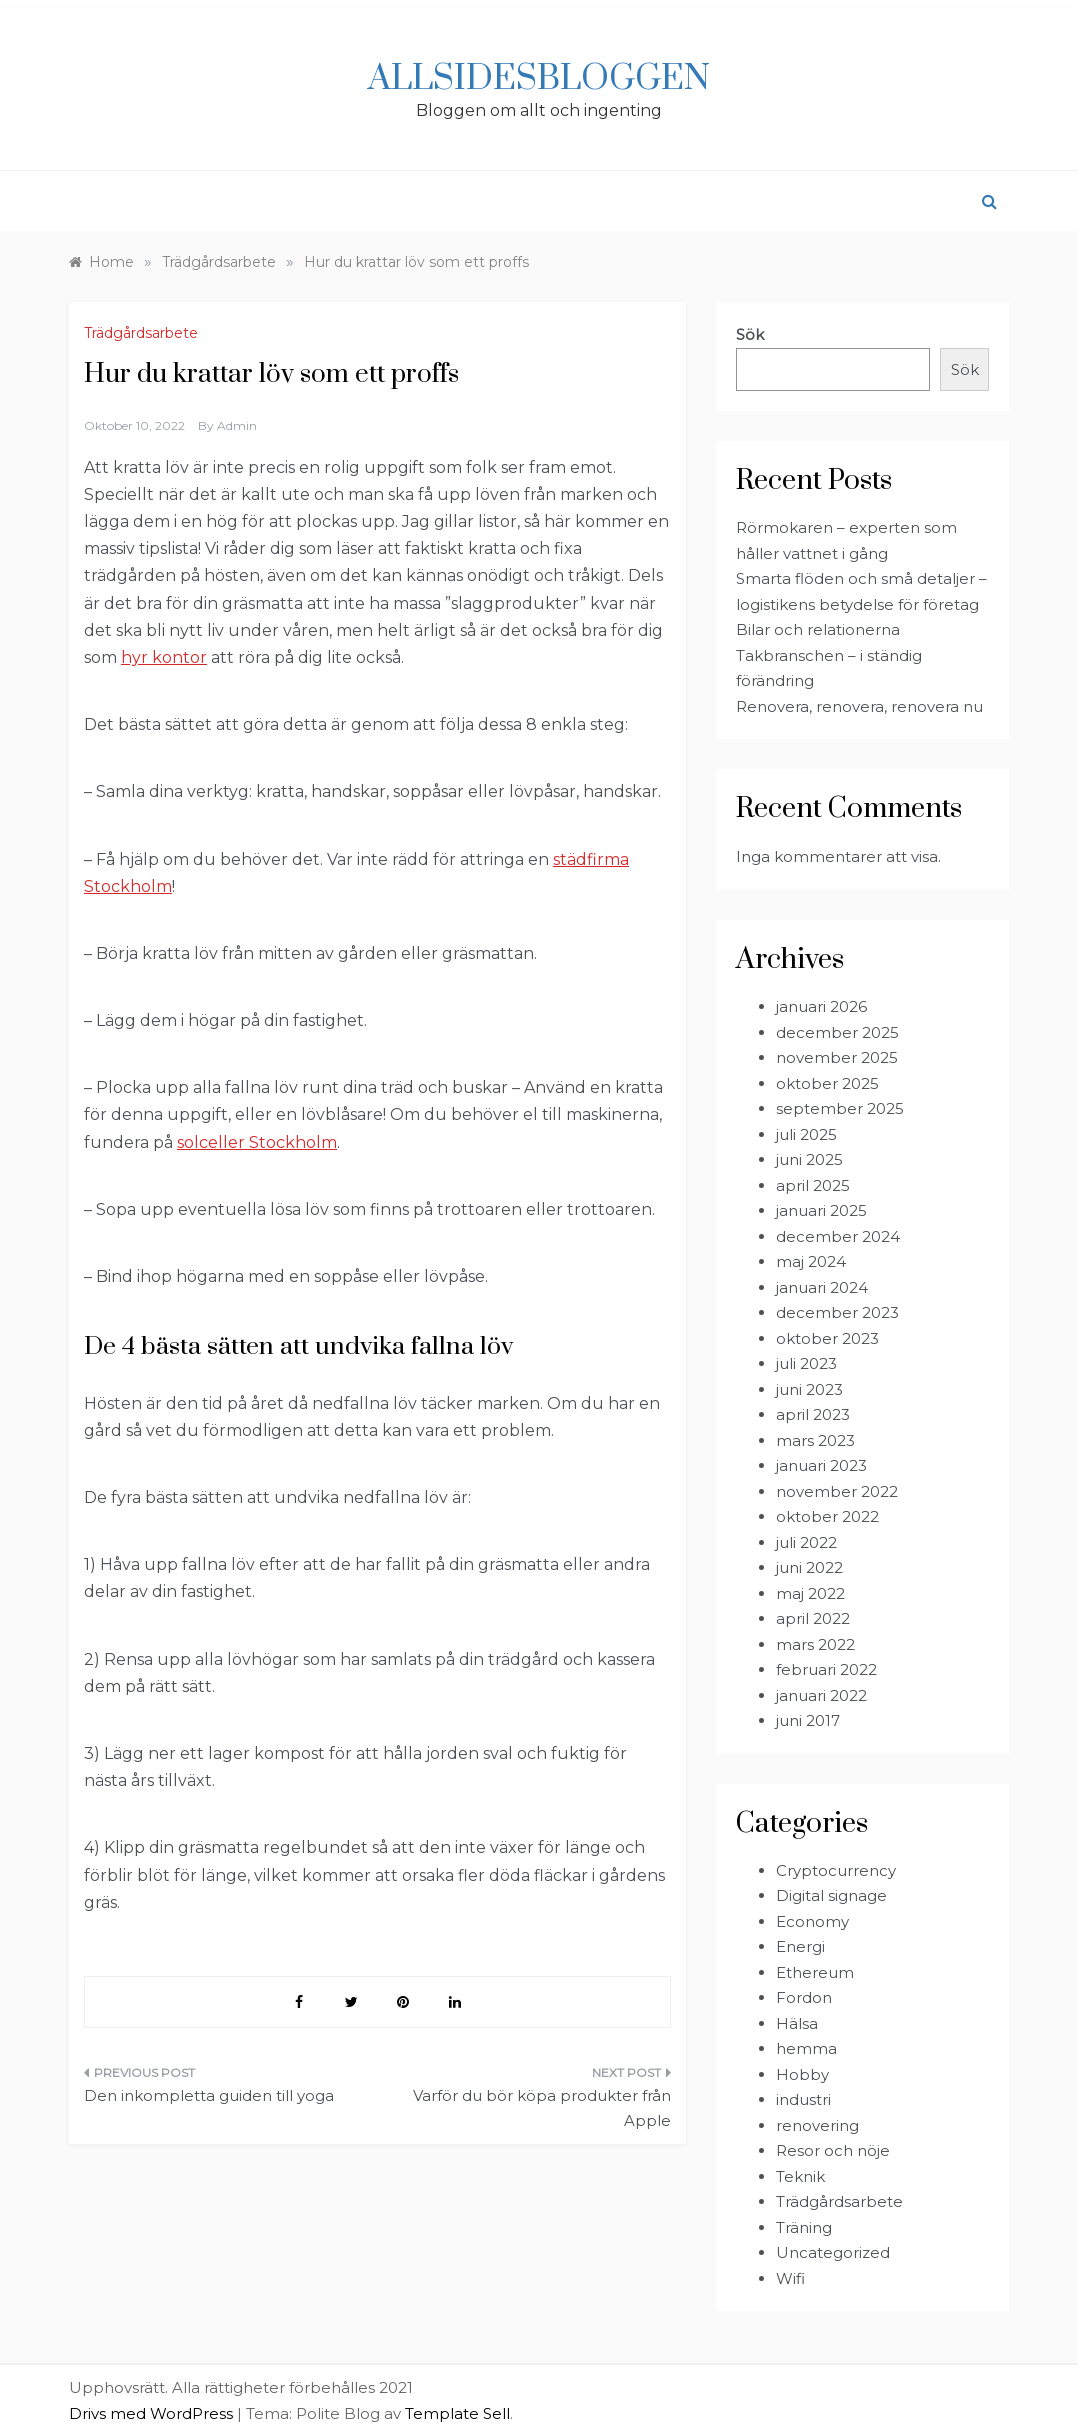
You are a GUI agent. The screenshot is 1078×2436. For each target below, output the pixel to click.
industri (803, 2099)
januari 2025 (821, 1210)
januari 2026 (821, 1006)
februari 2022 (826, 1669)
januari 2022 (821, 1695)
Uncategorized (833, 2252)
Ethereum (815, 1972)
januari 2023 (821, 1465)
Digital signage (831, 1895)
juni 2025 (809, 1159)
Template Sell (457, 2413)
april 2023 (813, 1414)
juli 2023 (806, 1363)
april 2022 (813, 1618)
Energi (800, 1946)
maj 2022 (810, 1593)
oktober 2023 (827, 1338)
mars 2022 (815, 1644)
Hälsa (797, 2023)
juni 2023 (809, 1389)
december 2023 (837, 1312)
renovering (817, 2125)
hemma (806, 2048)
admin (237, 425)
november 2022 (837, 1491)
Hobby (802, 2074)
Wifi (790, 2278)
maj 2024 (811, 1261)
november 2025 (837, 1057)
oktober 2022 (827, 1516)
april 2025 (813, 1185)
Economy (812, 1921)
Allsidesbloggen (539, 79)
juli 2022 (806, 1542)
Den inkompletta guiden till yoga (209, 2095)
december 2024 (838, 1236)
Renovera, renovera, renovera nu (859, 706)
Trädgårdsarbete (141, 333)
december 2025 (837, 1032)
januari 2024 (822, 1287)
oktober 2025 (827, 1083)
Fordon (804, 1997)
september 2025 (840, 1108)
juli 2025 (806, 1134)
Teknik (800, 2176)
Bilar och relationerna (818, 629)
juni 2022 (809, 1567)
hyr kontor (164, 657)
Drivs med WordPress (153, 2413)
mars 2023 (815, 1440)
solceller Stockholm (257, 1142)
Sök (750, 334)
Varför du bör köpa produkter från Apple (542, 2108)
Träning (804, 2227)
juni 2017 (808, 1720)
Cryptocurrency (836, 1870)
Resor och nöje (833, 2150)
